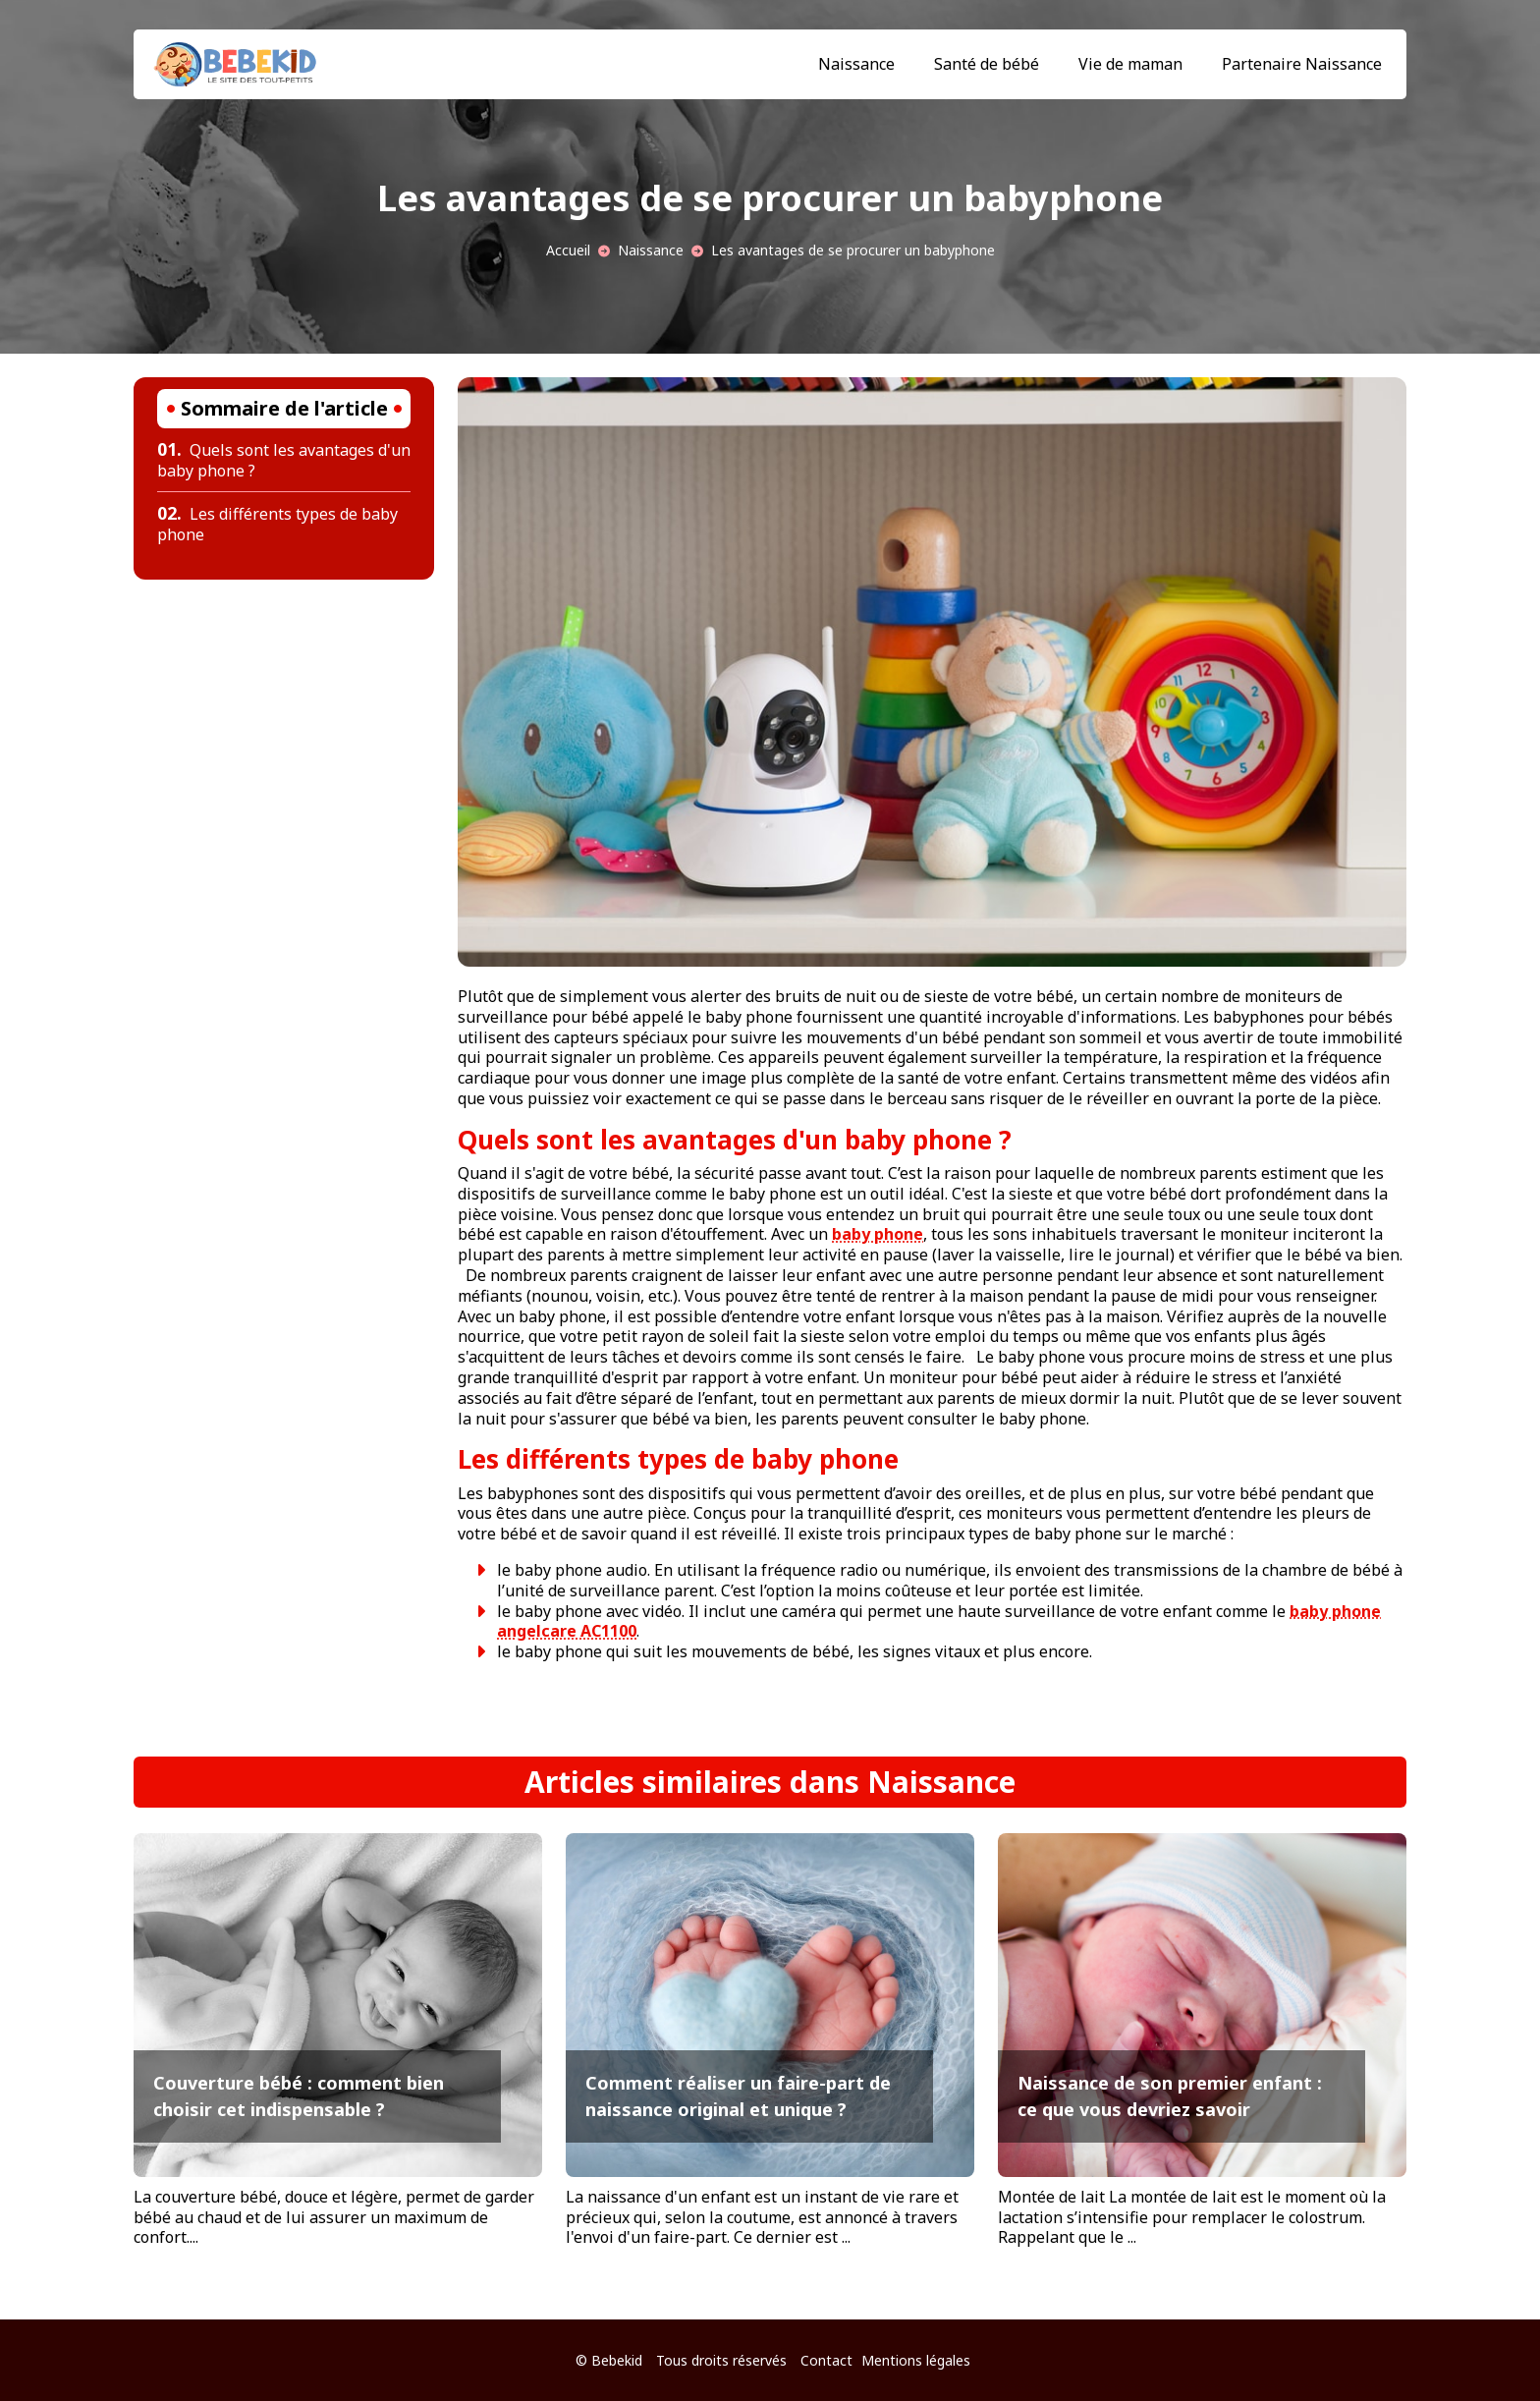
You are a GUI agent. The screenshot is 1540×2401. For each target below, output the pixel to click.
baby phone (877, 1234)
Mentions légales (915, 2360)
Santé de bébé (986, 64)
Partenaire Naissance (1302, 64)
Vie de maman (1130, 64)
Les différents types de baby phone (277, 524)
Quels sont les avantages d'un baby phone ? (284, 460)
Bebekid (616, 2360)
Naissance (856, 64)
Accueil (568, 250)
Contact (826, 2360)
